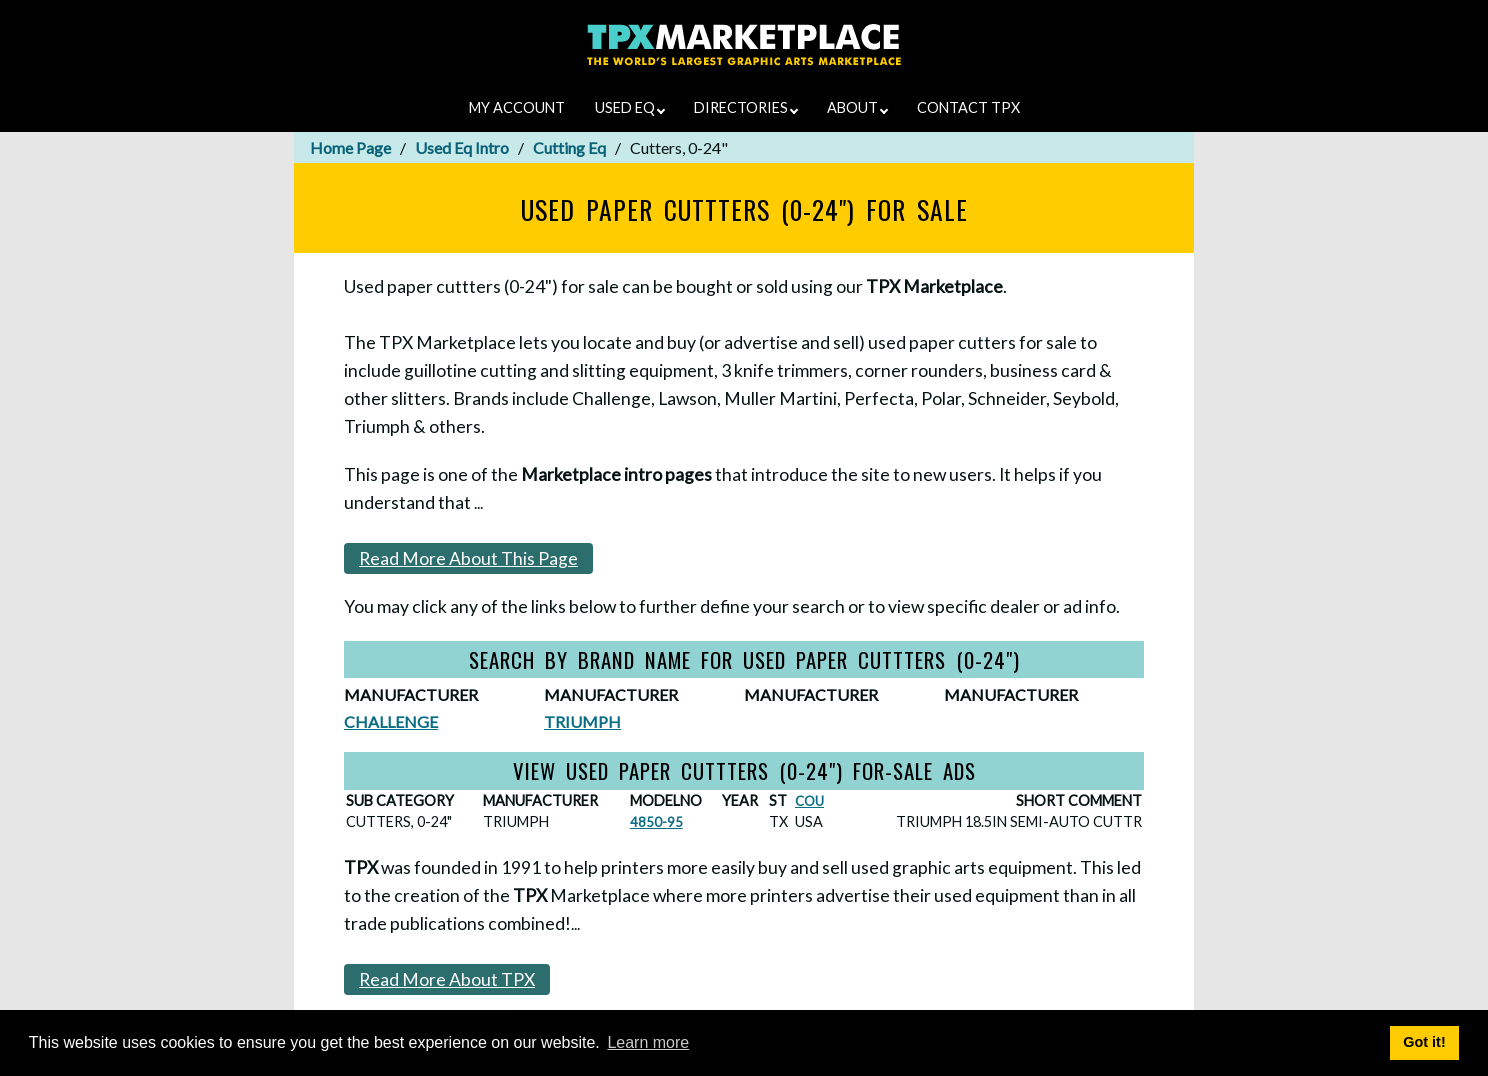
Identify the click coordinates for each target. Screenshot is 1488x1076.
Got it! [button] (1424, 1042)
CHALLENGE (391, 721)
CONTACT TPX (968, 107)
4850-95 (656, 822)
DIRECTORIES (746, 107)
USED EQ (630, 107)
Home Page (350, 147)
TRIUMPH (582, 721)
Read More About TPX (447, 979)
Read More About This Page (468, 558)
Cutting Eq (569, 147)
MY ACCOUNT (517, 107)
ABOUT (857, 107)
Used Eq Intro (462, 147)
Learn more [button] (648, 1042)
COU (809, 801)
